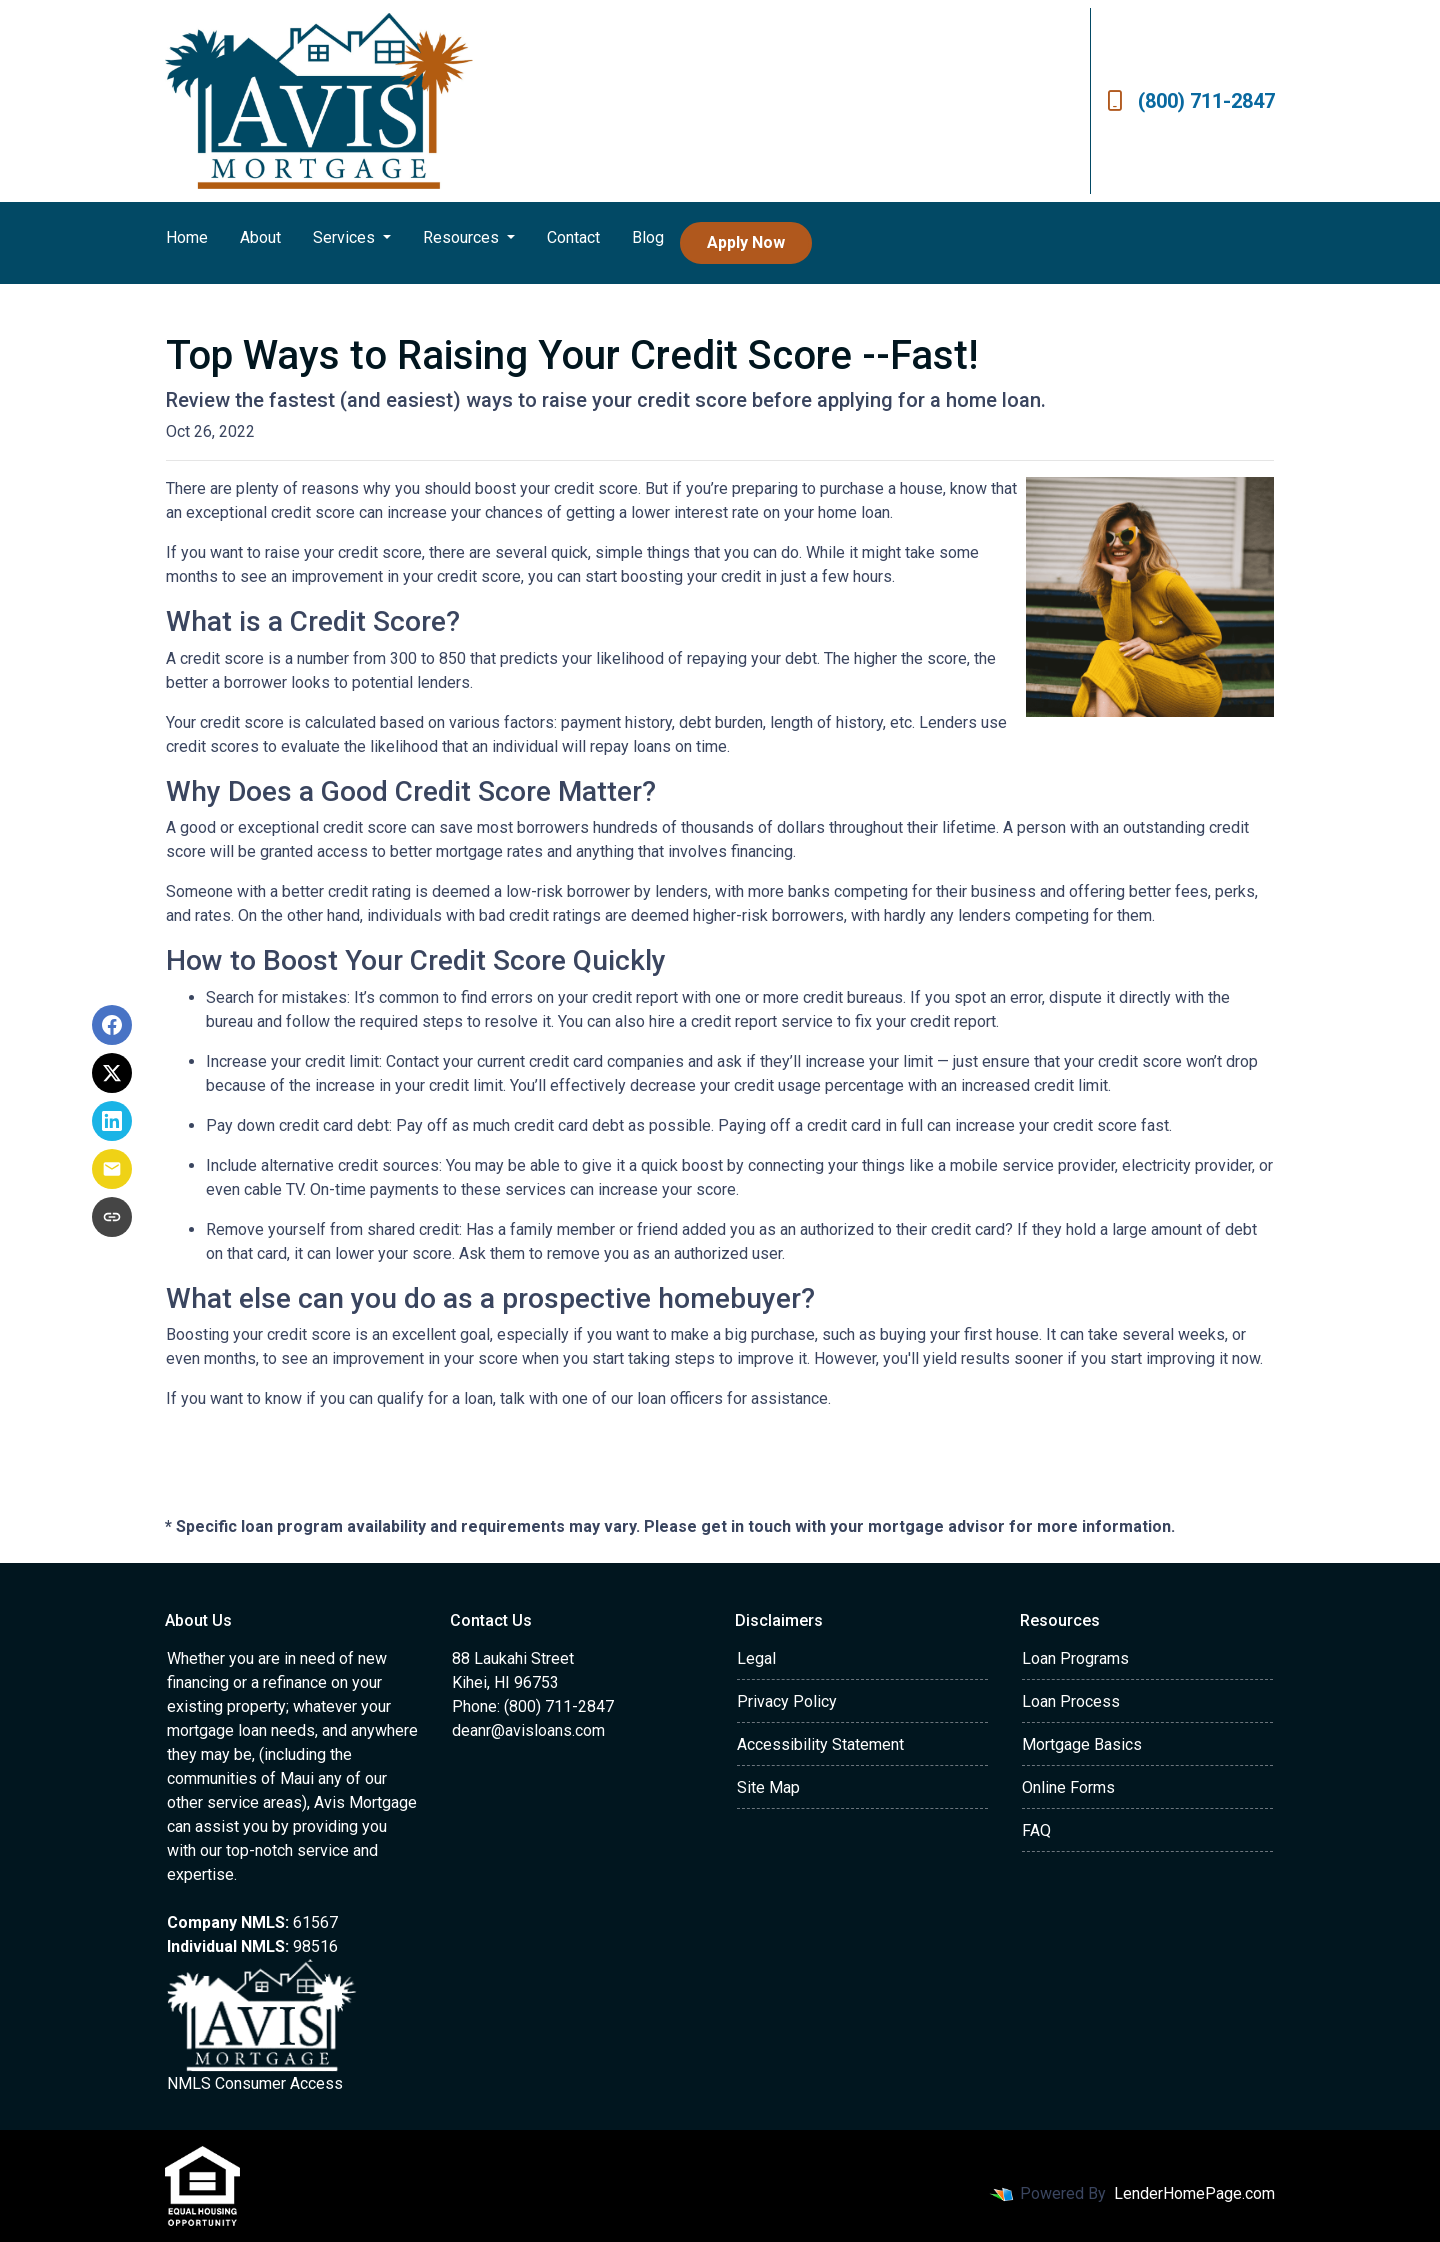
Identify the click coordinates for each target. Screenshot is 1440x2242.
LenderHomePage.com (1194, 2193)
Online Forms (1068, 1787)
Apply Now (746, 242)
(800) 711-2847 (1191, 101)
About (260, 237)
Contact (573, 237)
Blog (648, 237)
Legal (756, 1658)
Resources (463, 237)
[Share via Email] (112, 1169)
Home (187, 237)
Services (346, 237)
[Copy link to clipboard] (112, 1217)
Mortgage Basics (1082, 1744)
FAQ (1036, 1830)
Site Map (768, 1787)
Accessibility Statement (820, 1744)
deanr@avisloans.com (528, 1730)
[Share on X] (112, 1073)
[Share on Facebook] (112, 1025)
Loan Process (1071, 1701)
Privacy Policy (787, 1701)
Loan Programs (1075, 1658)
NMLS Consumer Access (255, 2083)
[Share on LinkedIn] (112, 1121)
